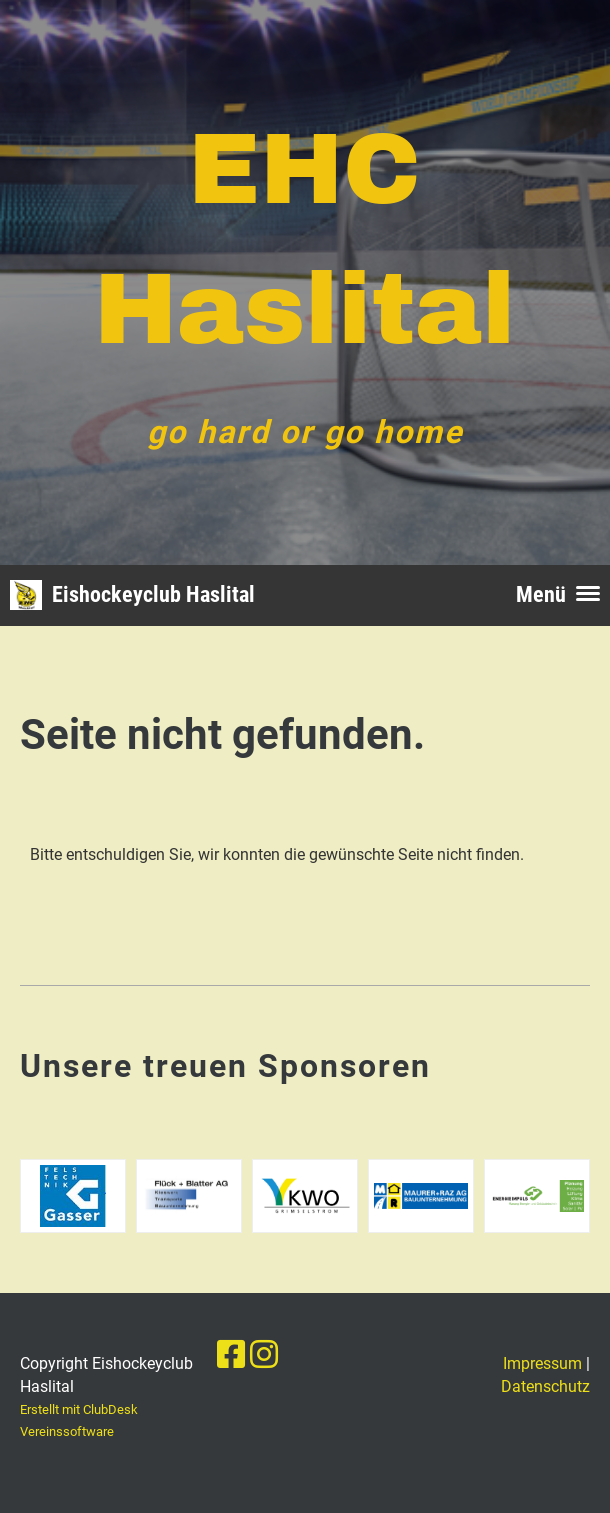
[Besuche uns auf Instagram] (264, 1355)
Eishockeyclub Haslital (153, 594)
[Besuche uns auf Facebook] (231, 1355)
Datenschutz (545, 1386)
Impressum (542, 1363)
